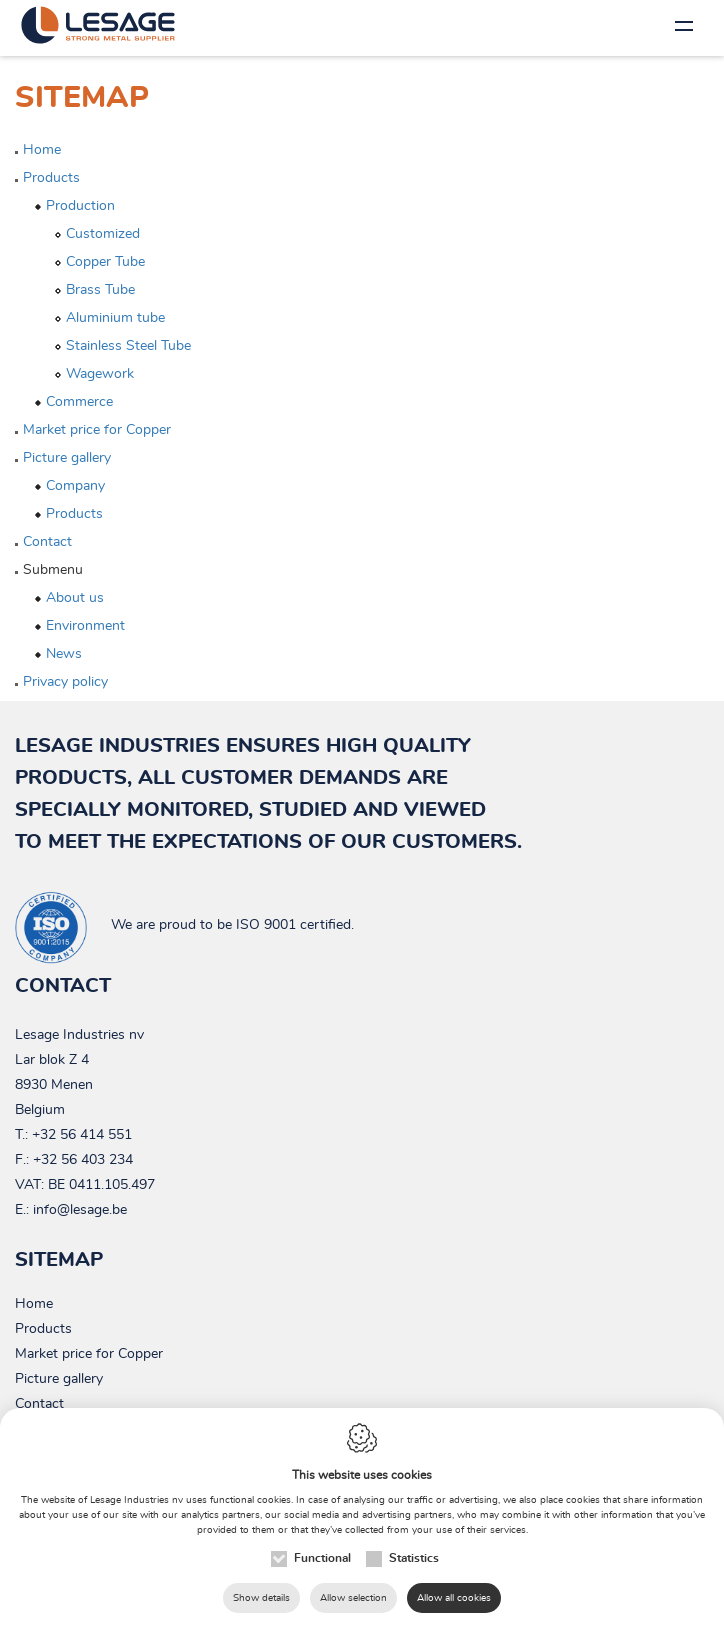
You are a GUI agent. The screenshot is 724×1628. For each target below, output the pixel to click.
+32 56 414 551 (82, 1135)
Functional (322, 1558)
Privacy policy (65, 682)
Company (75, 486)
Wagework (100, 374)
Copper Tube (105, 262)
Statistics (414, 1558)
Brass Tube (100, 290)
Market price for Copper (97, 430)
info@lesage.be (80, 1210)
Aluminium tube (115, 318)
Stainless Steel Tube (128, 346)
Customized (103, 234)
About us (75, 598)
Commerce (79, 402)
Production (80, 206)
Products (51, 178)
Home (42, 150)
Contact (47, 542)
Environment (85, 626)
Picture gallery (67, 458)
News (64, 654)
